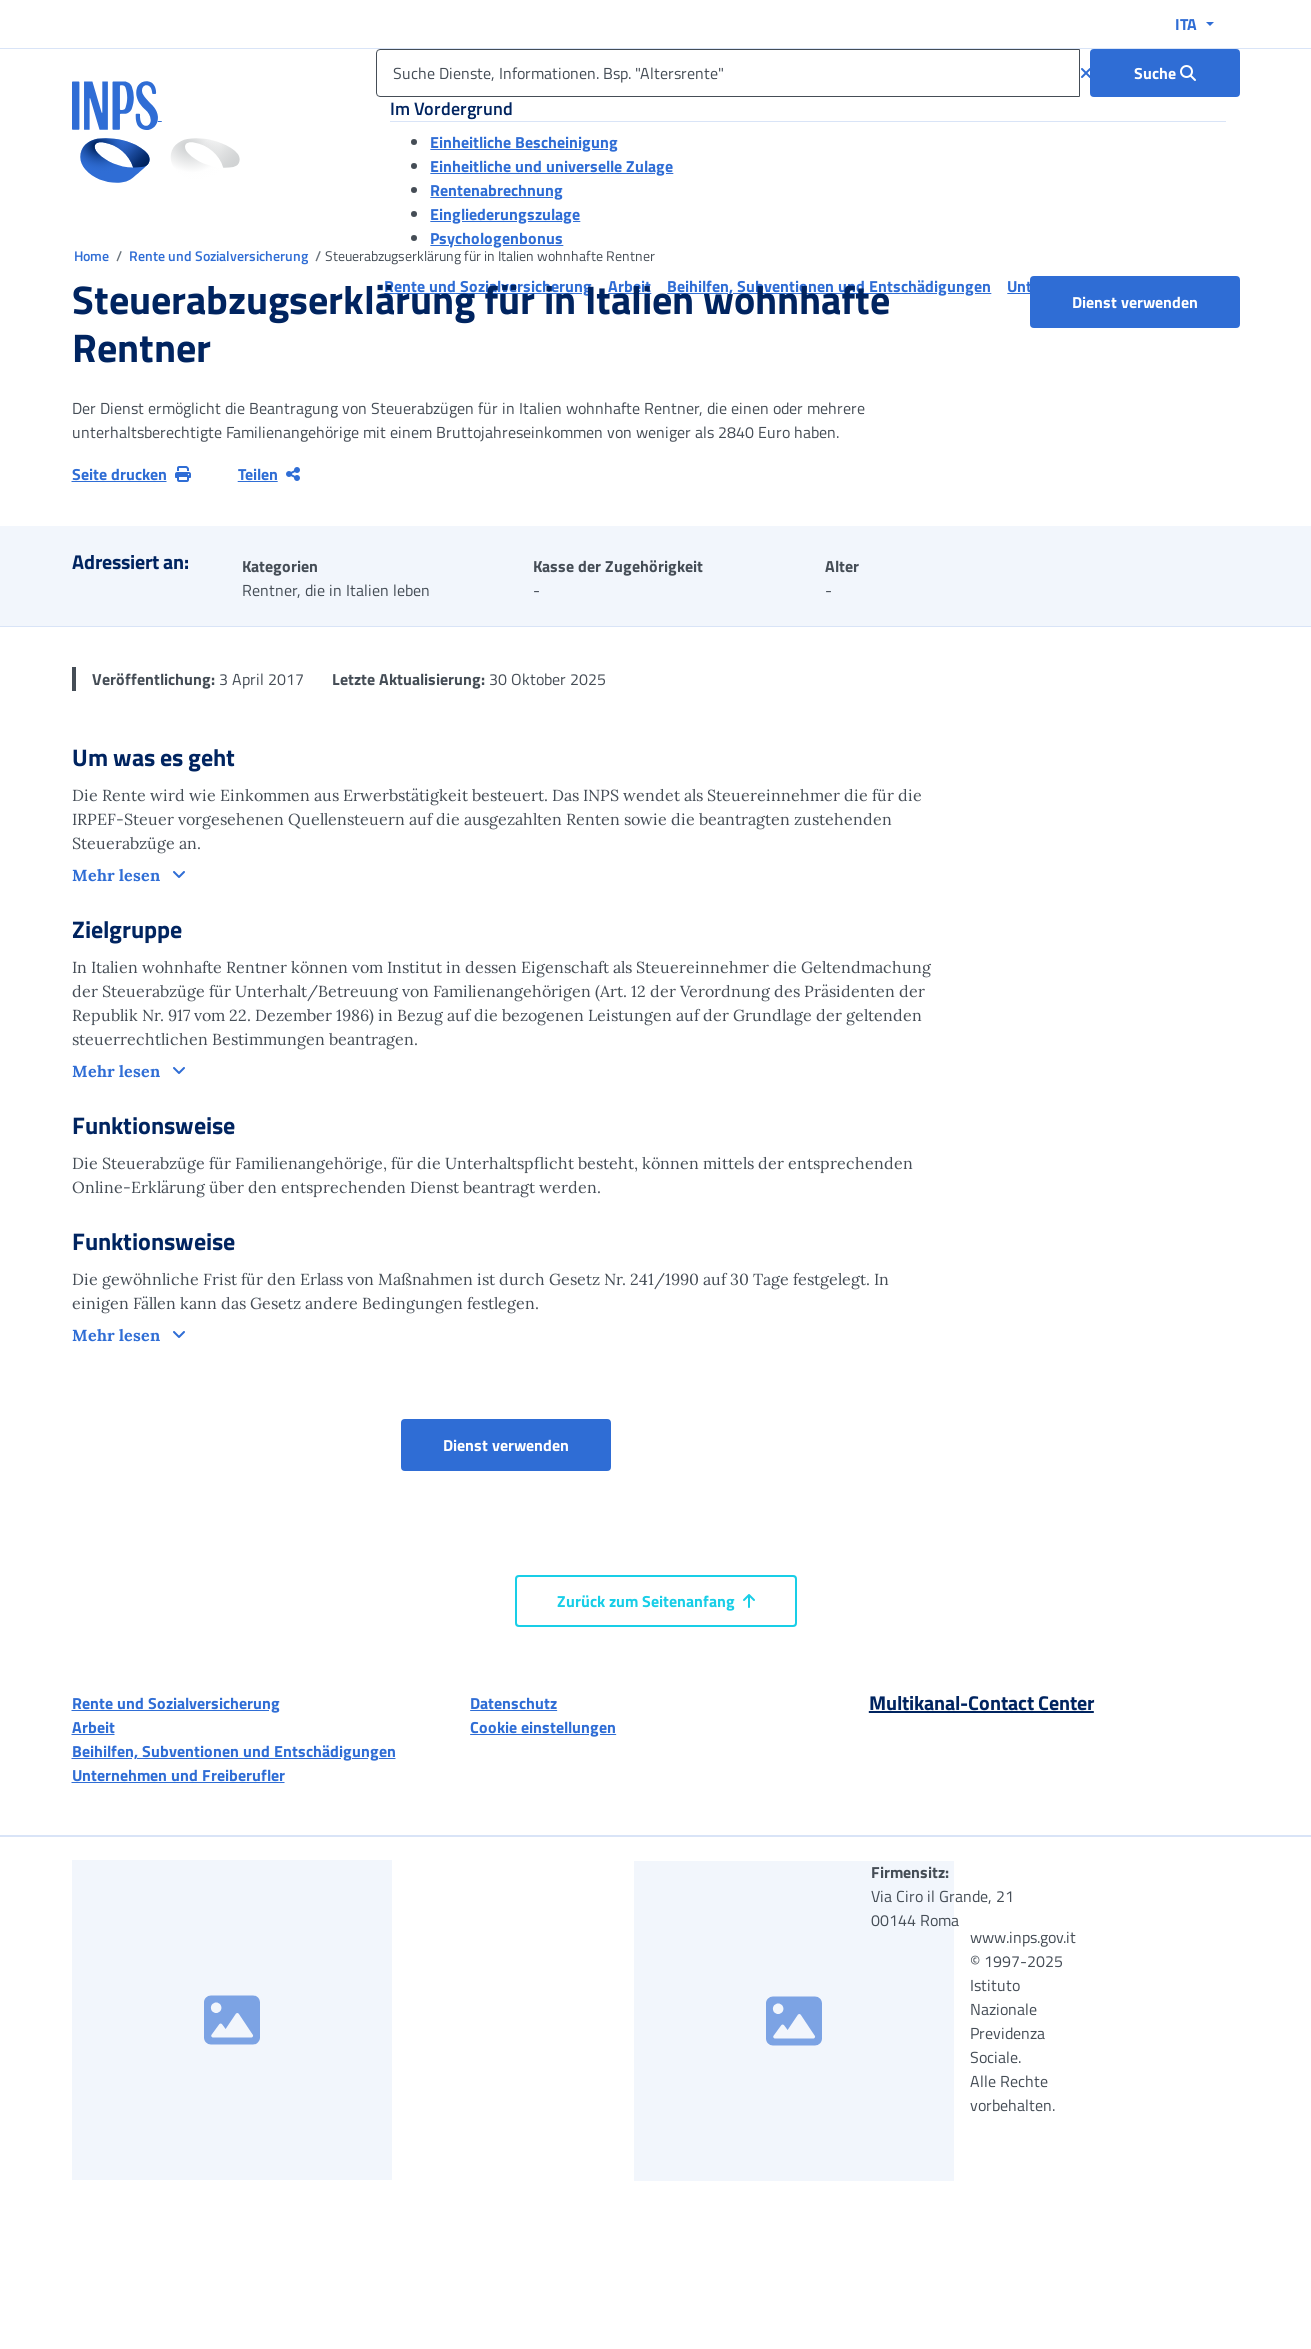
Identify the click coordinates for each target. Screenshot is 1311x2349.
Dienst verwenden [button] (1156, 301)
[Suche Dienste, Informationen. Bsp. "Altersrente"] (727, 73)
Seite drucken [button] (131, 474)
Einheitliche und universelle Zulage (551, 166)
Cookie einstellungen (543, 1727)
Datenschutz (513, 1703)
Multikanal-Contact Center (981, 1702)
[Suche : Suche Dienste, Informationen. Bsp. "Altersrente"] (1165, 73)
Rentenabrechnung (496, 190)
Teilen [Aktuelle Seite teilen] (269, 474)
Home (93, 255)
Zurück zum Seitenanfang (656, 1601)
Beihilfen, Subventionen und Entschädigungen (234, 1751)
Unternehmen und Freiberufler (178, 1775)
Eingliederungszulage (505, 214)
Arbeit (93, 1727)
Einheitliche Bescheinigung (524, 142)
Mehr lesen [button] (118, 875)
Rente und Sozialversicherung (220, 255)
